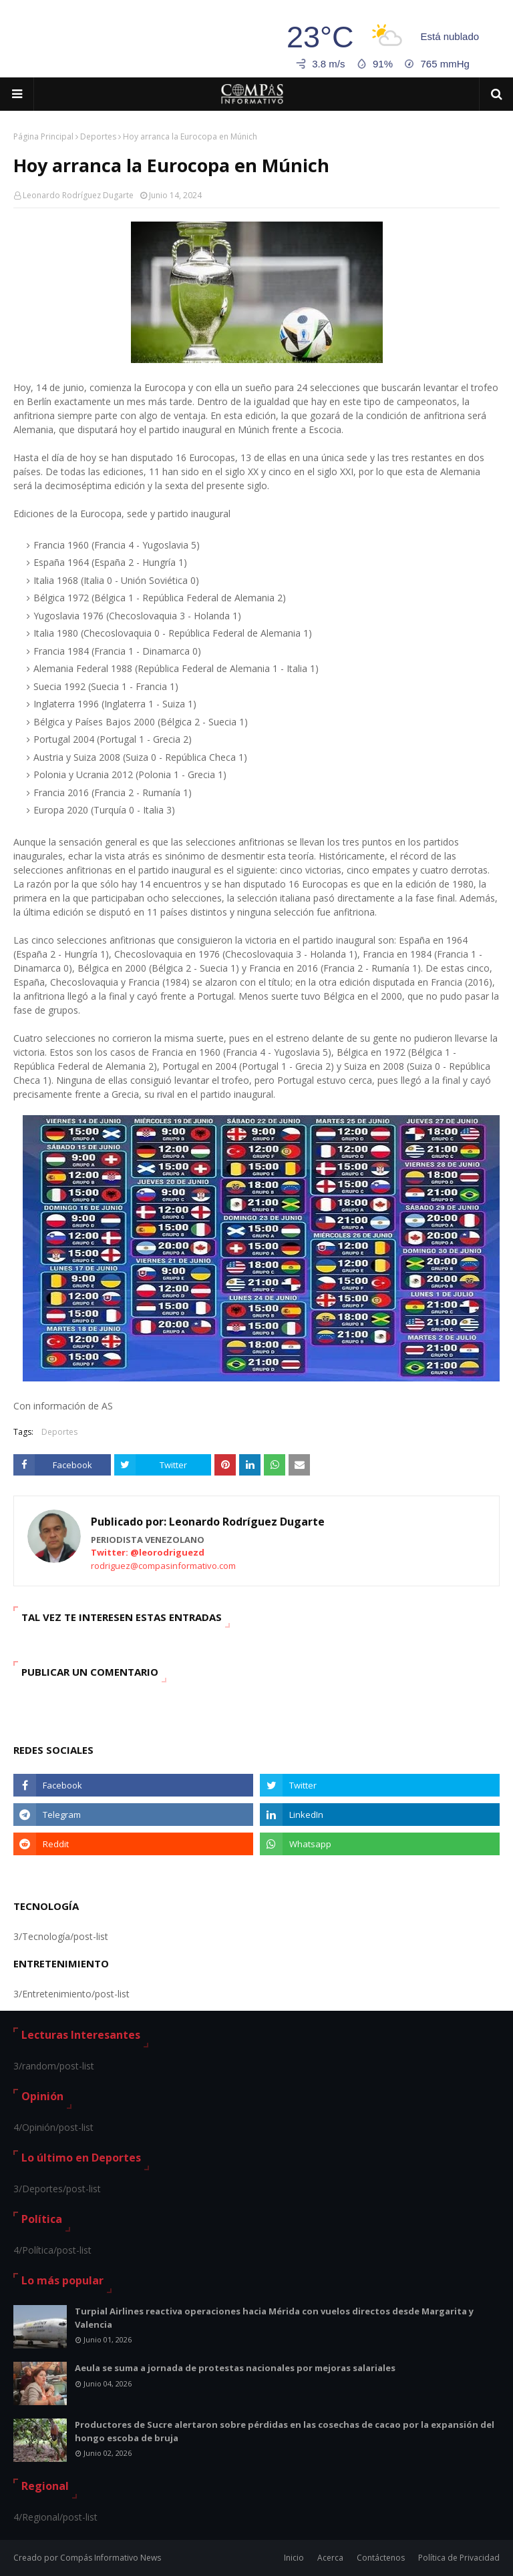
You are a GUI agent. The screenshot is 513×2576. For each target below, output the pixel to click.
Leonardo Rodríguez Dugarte (78, 195)
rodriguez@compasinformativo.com (163, 1566)
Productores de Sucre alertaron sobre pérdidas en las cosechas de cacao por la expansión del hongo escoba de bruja (284, 2431)
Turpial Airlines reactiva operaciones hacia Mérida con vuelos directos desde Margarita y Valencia (274, 2317)
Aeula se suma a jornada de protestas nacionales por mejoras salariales (235, 2368)
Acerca (330, 2557)
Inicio (294, 2557)
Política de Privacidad (459, 2557)
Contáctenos (381, 2557)
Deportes (98, 136)
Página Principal (43, 136)
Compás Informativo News (110, 2557)
